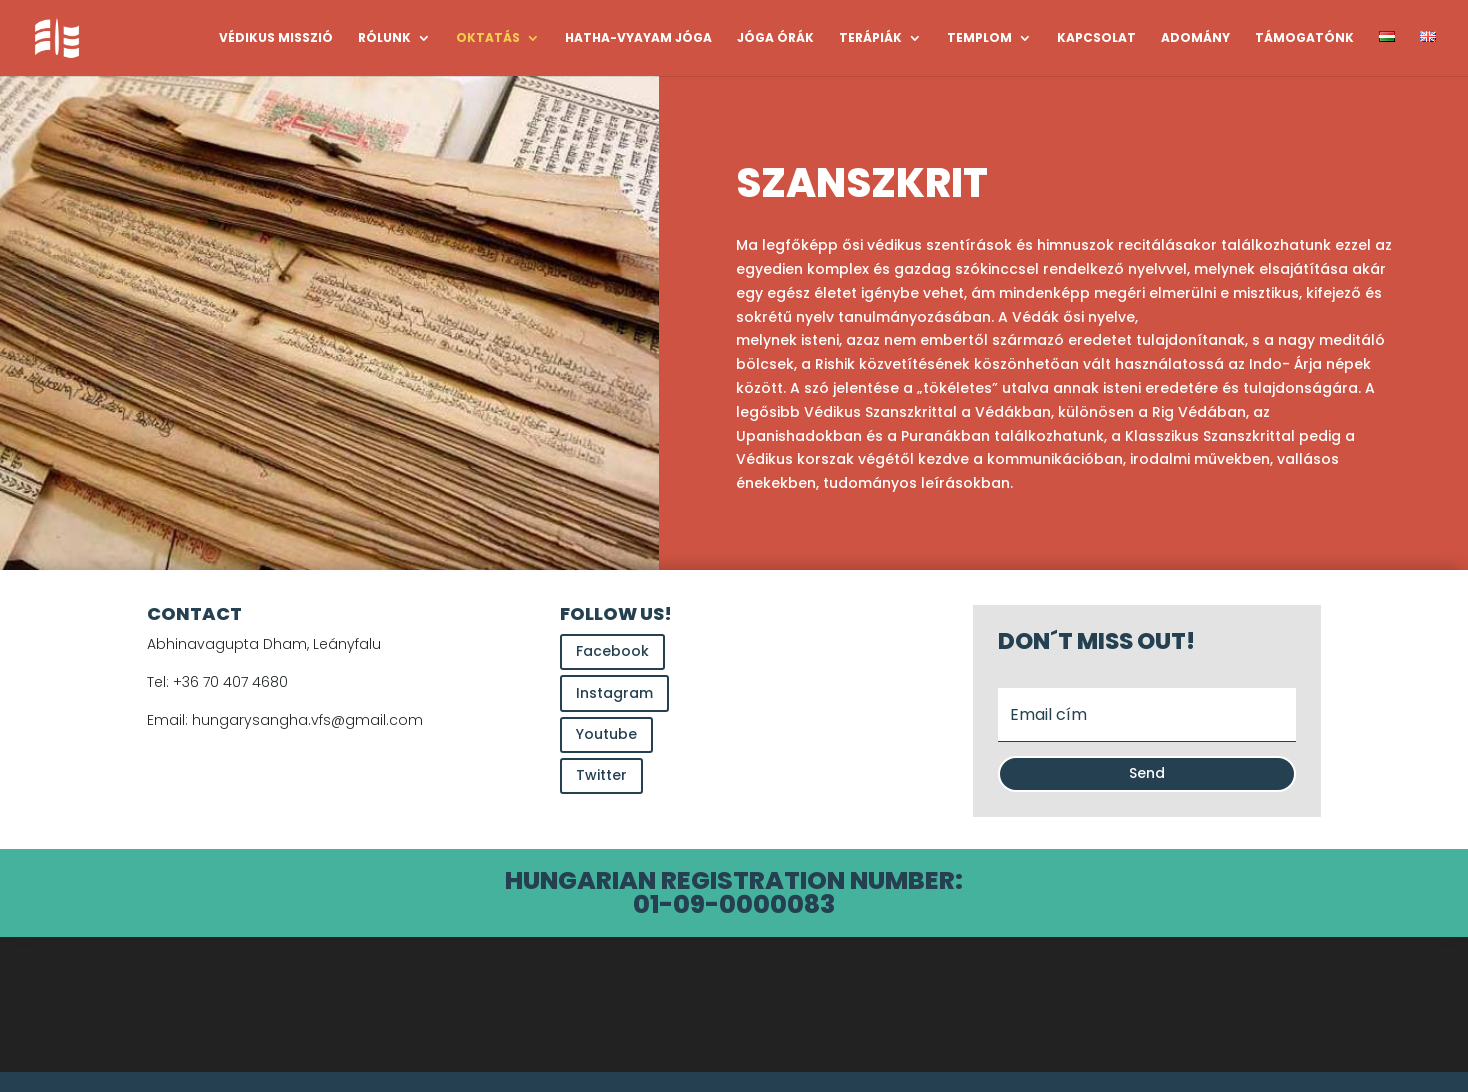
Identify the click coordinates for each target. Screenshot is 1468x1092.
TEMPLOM (979, 38)
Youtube (606, 734)
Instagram (614, 693)
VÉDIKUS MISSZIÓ (276, 38)
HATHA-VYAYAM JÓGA (638, 38)
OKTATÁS (488, 38)
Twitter (601, 775)
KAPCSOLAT (1096, 38)
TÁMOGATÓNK (1304, 38)
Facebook (612, 651)
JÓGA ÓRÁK (775, 38)
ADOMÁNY (1195, 38)
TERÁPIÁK (870, 38)
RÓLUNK (384, 38)
